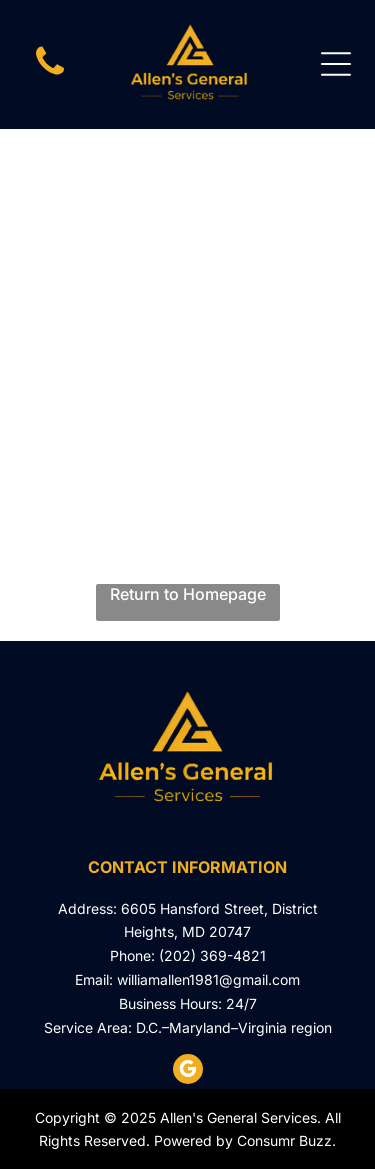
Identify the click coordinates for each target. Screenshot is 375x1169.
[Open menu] (336, 64)
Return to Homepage (188, 594)
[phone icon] (50, 74)
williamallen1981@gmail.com (208, 979)
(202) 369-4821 (212, 955)
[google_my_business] (188, 1071)
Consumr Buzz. (286, 1140)
